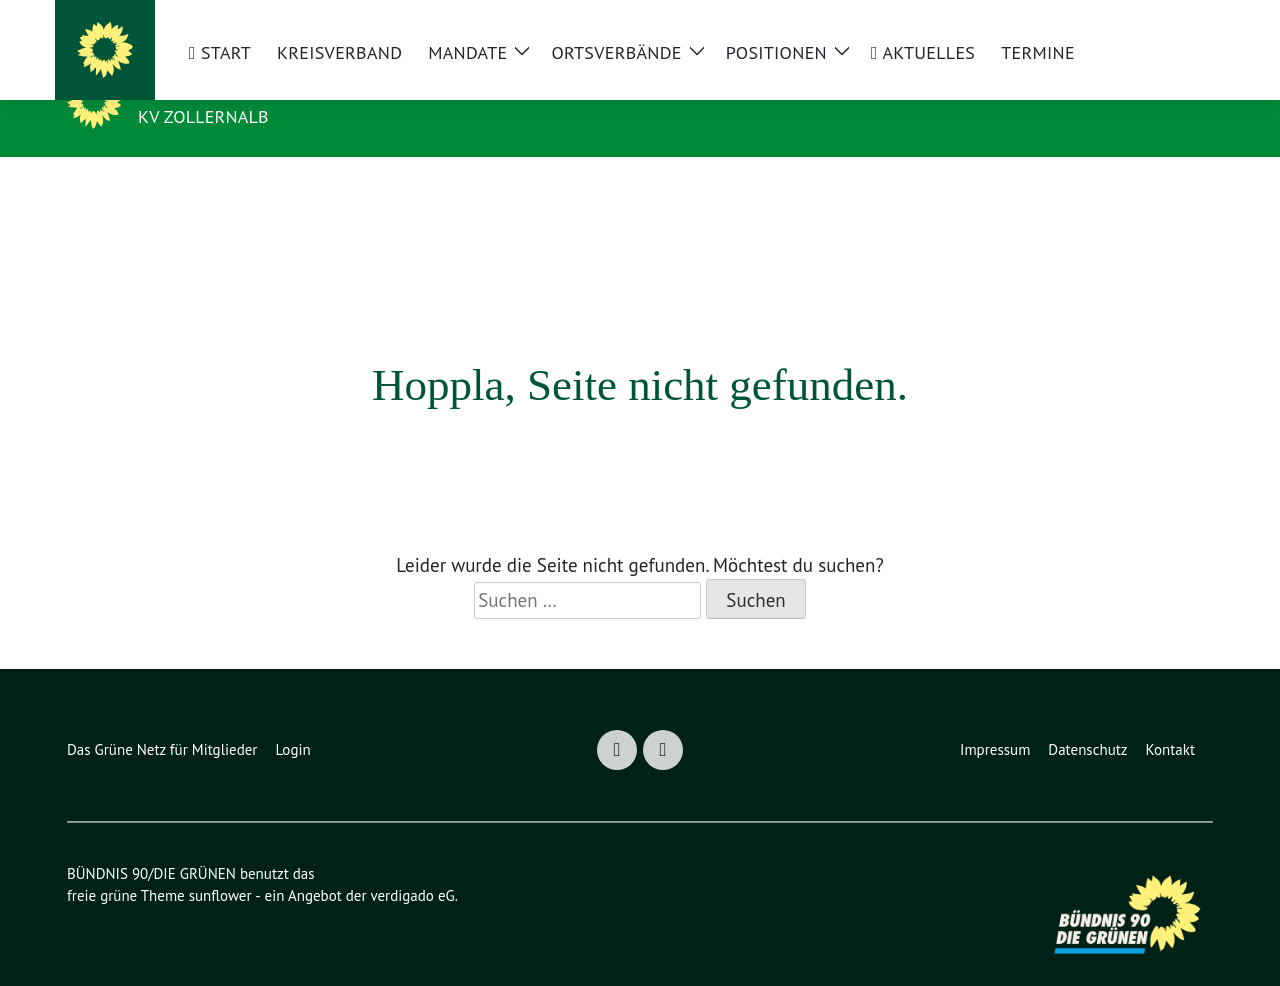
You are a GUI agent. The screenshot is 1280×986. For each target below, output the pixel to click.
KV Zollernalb (212, 116)
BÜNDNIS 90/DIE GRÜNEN (299, 87)
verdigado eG (425, 865)
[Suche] (1157, 23)
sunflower (225, 865)
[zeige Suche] (1181, 23)
